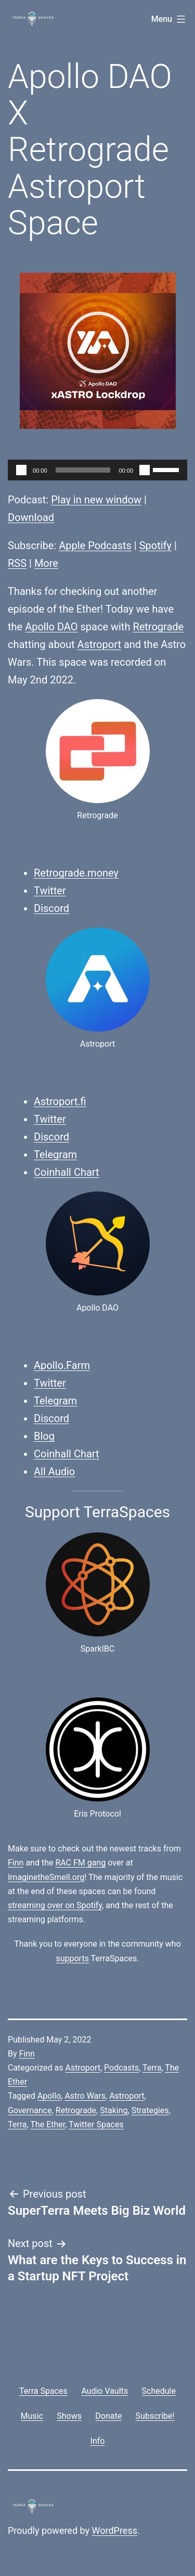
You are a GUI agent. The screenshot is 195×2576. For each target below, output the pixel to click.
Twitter (50, 890)
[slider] (83, 470)
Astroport (99, 644)
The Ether (47, 2124)
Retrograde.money (76, 873)
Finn (15, 1863)
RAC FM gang (80, 1863)
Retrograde (158, 626)
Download (31, 517)
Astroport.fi (60, 1101)
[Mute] (144, 470)
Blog (44, 1436)
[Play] (21, 470)
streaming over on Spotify (55, 1905)
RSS (17, 563)
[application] (97, 470)
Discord (51, 908)
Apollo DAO (51, 626)
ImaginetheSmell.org (46, 1877)
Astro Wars (85, 2096)
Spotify (155, 545)
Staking (113, 2110)
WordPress (114, 2530)
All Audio (54, 1471)
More (46, 563)
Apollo (49, 2096)
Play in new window (96, 499)
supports (72, 1958)
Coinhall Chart (66, 1172)
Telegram (55, 1154)
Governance (30, 2110)
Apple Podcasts (95, 545)
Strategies (150, 2110)
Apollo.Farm (62, 1365)
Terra (152, 2068)
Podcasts (121, 2068)
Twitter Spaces (96, 2124)
